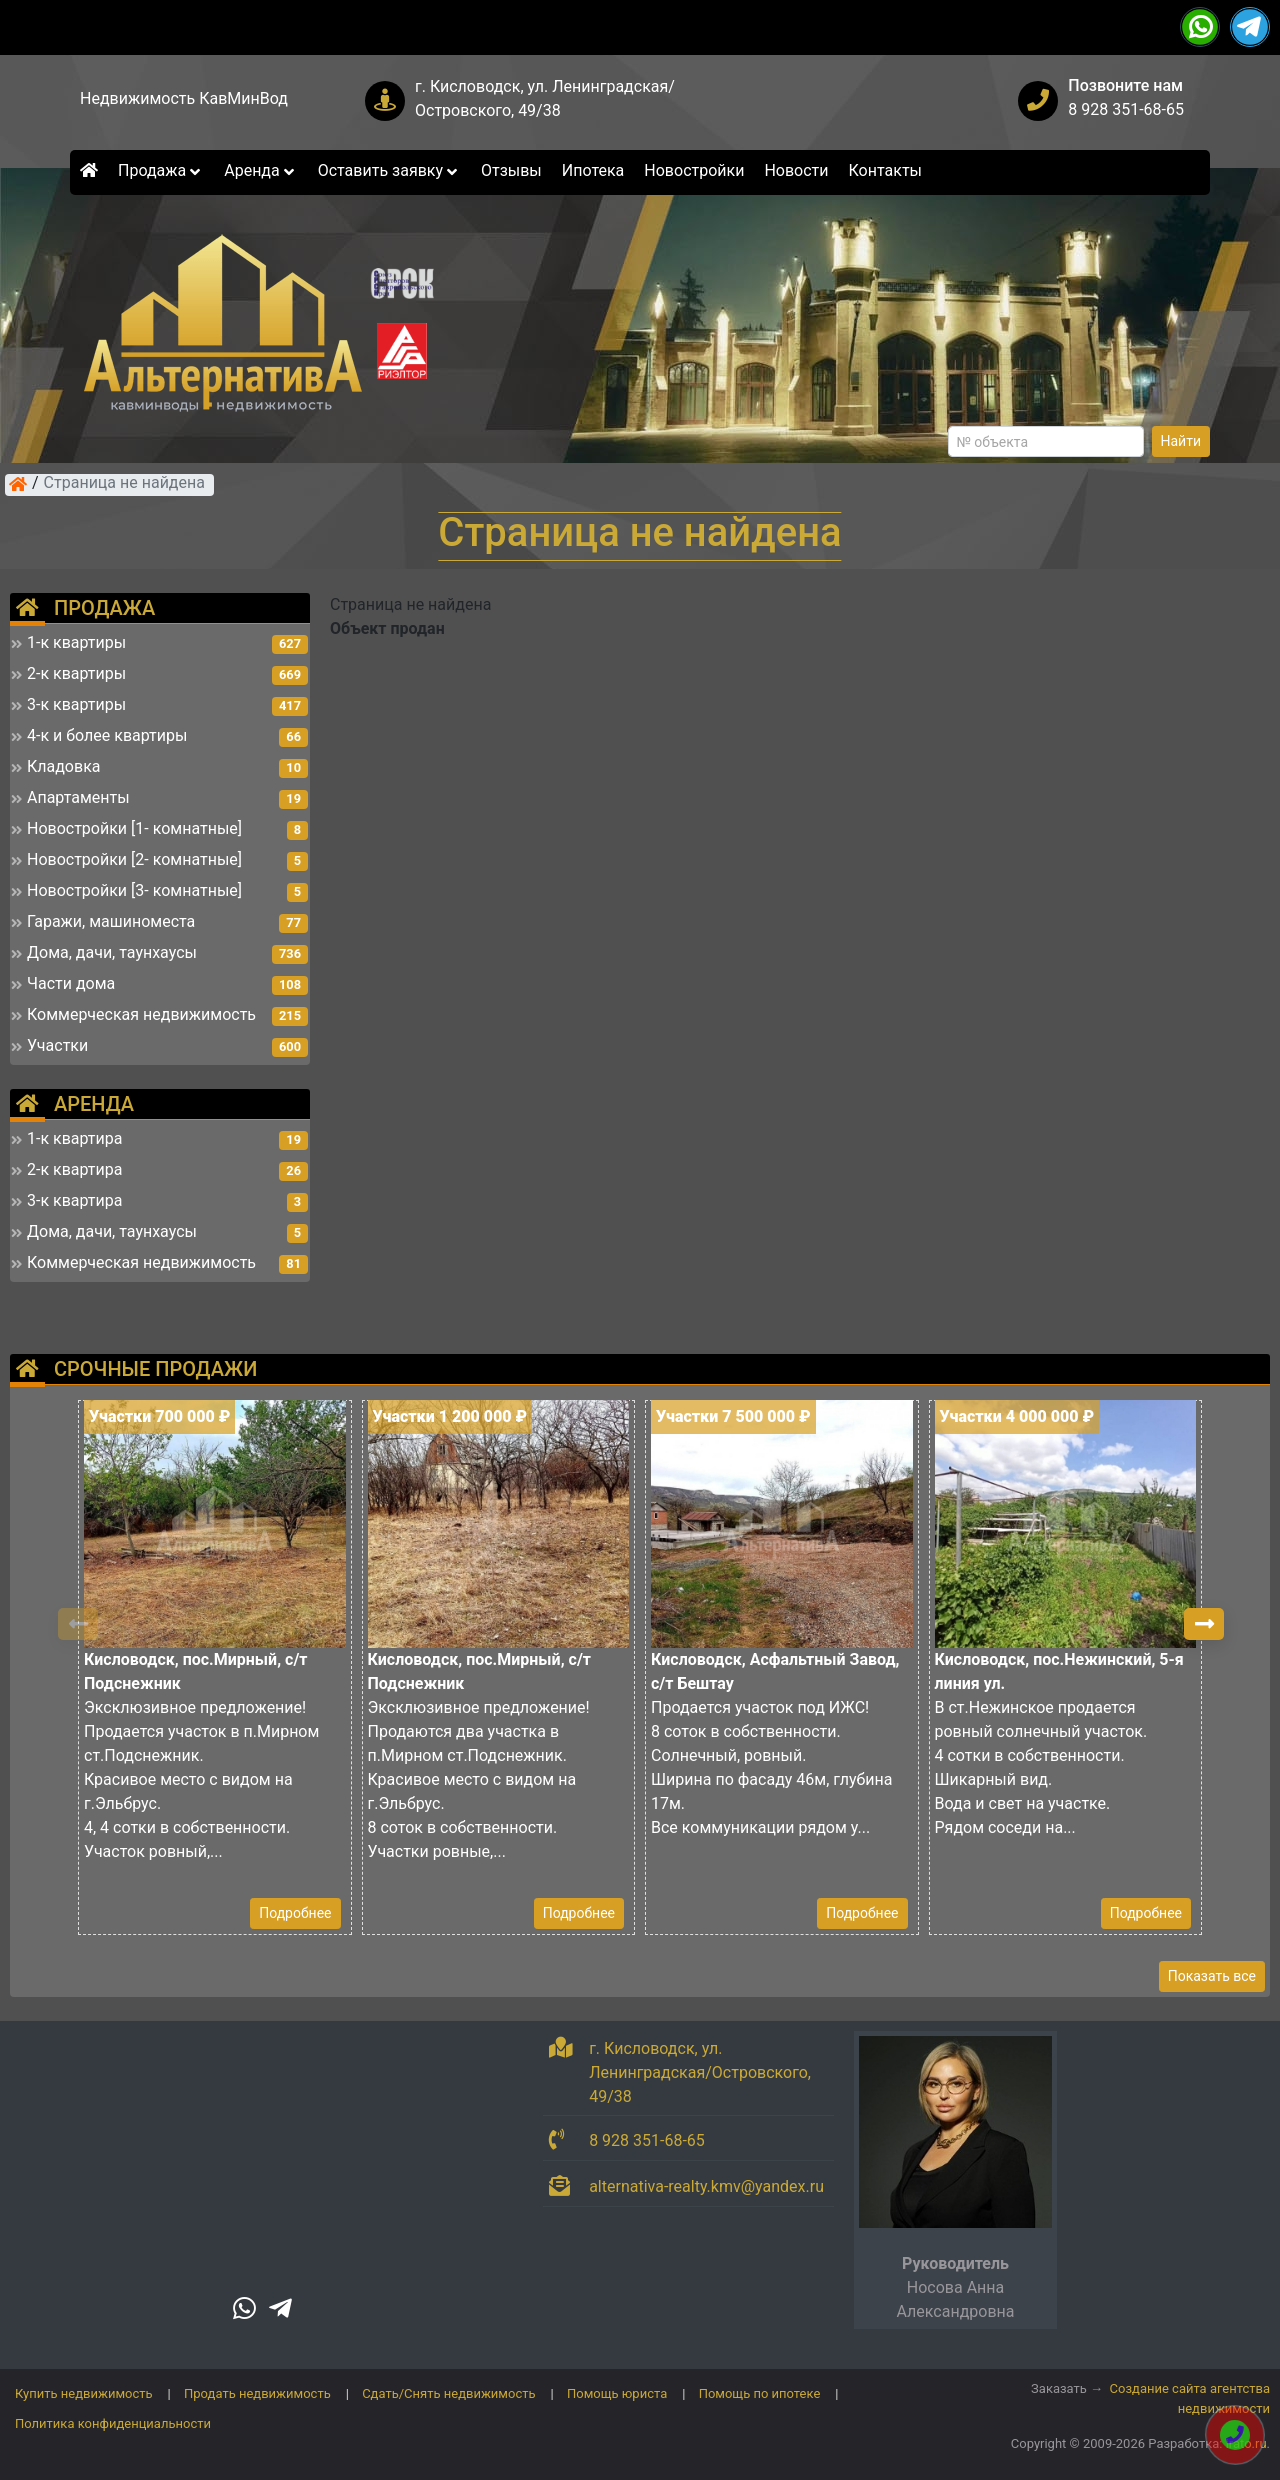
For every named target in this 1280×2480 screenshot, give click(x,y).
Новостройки (694, 170)
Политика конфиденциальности (113, 2423)
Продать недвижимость (257, 2393)
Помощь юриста (617, 2393)
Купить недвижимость (84, 2393)
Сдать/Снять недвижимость (448, 2393)
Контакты (885, 170)
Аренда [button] (260, 170)
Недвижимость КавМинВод (184, 98)
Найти (1181, 441)
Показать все (1212, 1976)
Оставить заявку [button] (389, 170)
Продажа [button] (161, 170)
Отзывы (511, 170)
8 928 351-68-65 (1126, 109)
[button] (1204, 1624)
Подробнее (295, 1913)
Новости (796, 170)
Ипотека (593, 170)
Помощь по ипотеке (760, 2393)
